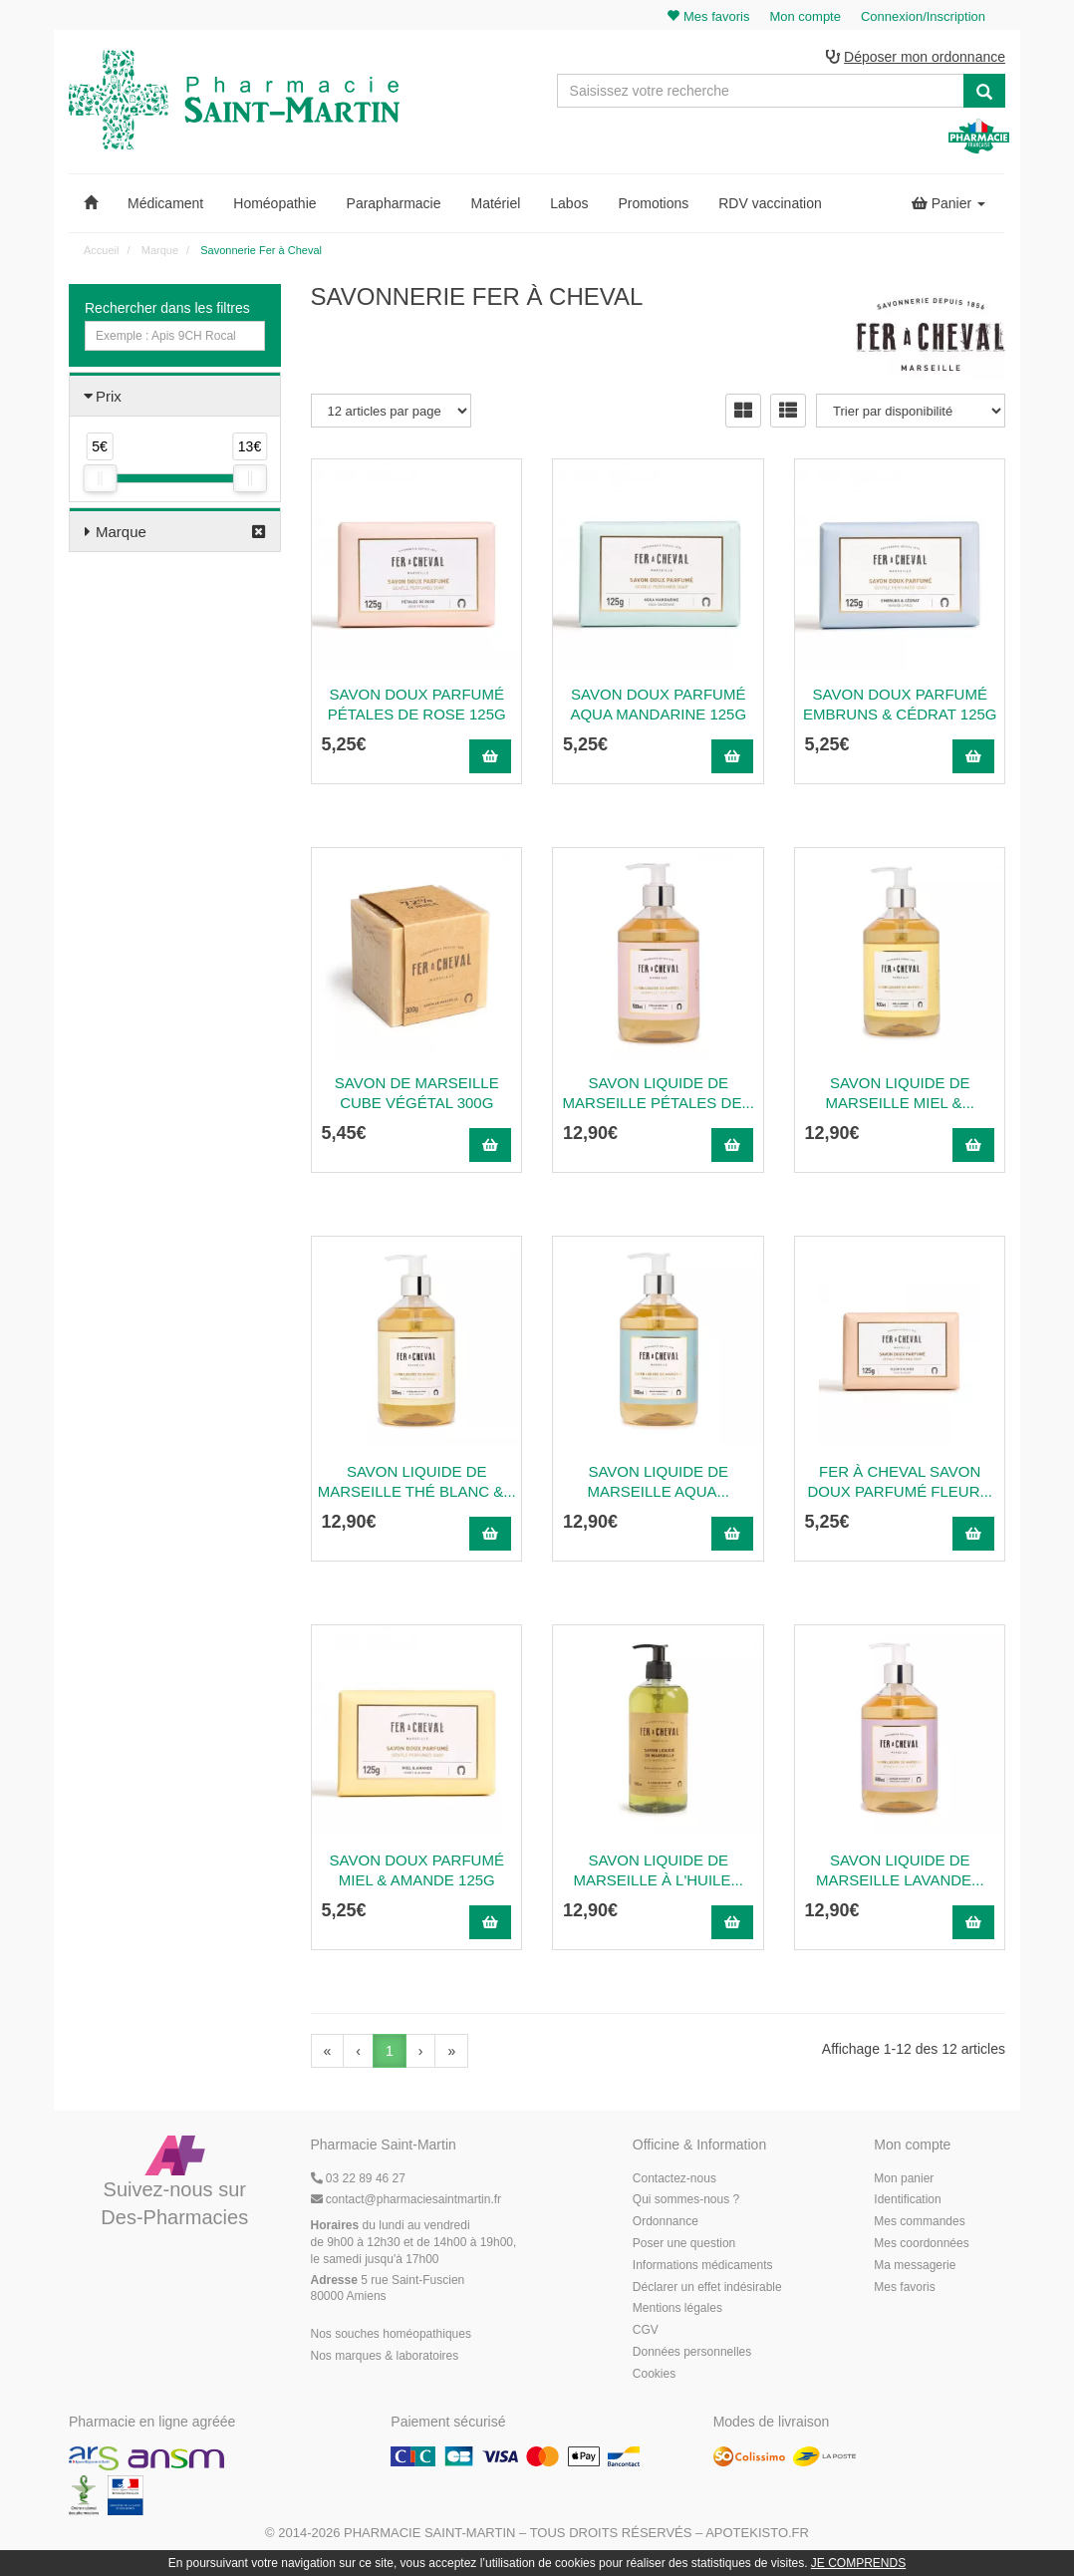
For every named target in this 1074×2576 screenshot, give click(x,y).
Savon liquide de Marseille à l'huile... (658, 1870)
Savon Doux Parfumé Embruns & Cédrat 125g (900, 704)
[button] (91, 203)
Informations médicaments (703, 2265)
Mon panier (904, 2178)
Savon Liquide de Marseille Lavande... (900, 1870)
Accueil (101, 250)
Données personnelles (692, 2352)
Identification (907, 2199)
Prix (109, 396)
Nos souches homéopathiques (391, 2334)
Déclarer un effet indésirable (707, 2287)
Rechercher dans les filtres (167, 308)
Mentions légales (677, 2308)
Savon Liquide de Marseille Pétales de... (658, 1092)
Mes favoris (904, 2287)
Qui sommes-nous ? (686, 2199)
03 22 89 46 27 (358, 2178)
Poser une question (684, 2243)
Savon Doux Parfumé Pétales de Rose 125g (417, 704)
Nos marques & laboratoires (385, 2356)
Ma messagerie (914, 2265)
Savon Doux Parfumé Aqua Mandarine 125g (658, 704)
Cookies (654, 2374)
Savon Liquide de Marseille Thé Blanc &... (417, 1481)
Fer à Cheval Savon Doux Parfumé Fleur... (899, 1481)
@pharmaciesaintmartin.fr (406, 2199)
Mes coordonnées (921, 2243)
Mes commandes (919, 2221)
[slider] (100, 478)
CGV (646, 2330)
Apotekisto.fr (757, 2532)
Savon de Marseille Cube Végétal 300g (417, 1092)
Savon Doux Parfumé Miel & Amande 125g (417, 1870)
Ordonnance (665, 2221)
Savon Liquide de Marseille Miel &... (900, 1092)
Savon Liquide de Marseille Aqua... (658, 1481)
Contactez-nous (674, 2178)
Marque (121, 531)
